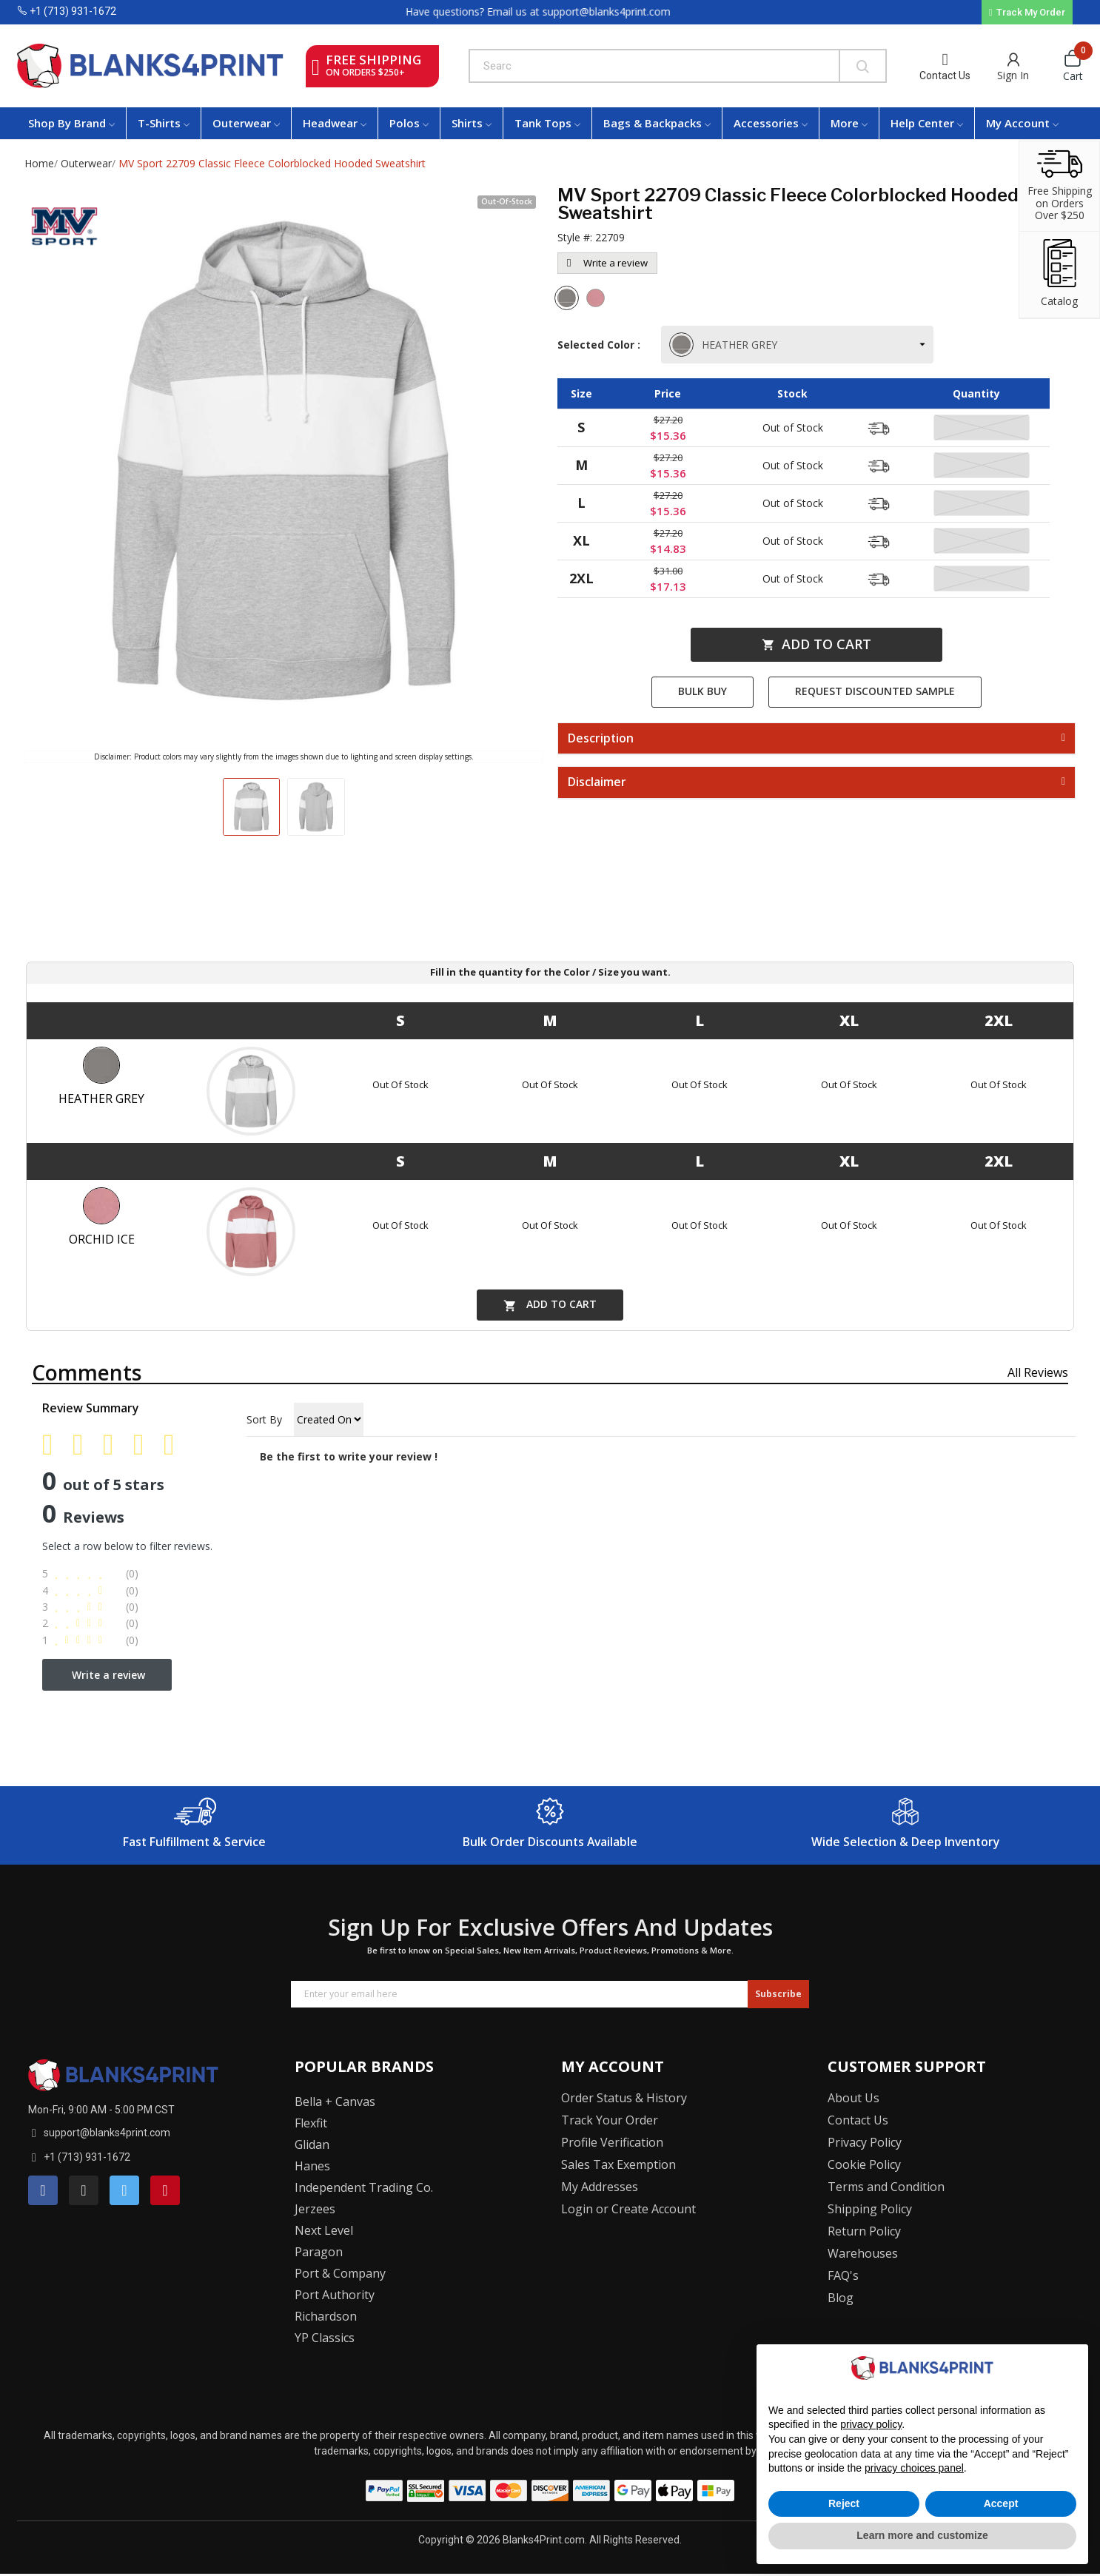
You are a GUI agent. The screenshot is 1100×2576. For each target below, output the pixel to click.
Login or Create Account (628, 2209)
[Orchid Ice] (597, 300)
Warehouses (863, 2253)
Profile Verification (612, 2142)
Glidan (312, 2144)
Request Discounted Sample (875, 691)
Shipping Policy (870, 2209)
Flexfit (311, 2123)
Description (601, 739)
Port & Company (340, 2273)
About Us (853, 2098)
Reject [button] (843, 2503)
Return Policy (864, 2231)
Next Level (324, 2230)
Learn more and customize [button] (921, 2535)
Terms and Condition (886, 2186)
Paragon (319, 2252)
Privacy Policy (865, 2142)
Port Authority (335, 2295)
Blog (840, 2298)
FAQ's (843, 2275)
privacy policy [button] (871, 2424)
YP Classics (325, 2338)
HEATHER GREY (724, 344)
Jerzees (315, 2209)
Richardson (326, 2316)
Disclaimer (597, 782)
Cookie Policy (864, 2164)
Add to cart (816, 644)
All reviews (1037, 1372)
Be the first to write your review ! (348, 1456)
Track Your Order (609, 2120)
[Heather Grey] (568, 300)
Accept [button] (1001, 2503)
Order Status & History (624, 2098)
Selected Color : (601, 345)
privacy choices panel (914, 2468)
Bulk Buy (702, 691)
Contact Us (944, 75)
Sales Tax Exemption (618, 2164)
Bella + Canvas (335, 2101)
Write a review (607, 262)
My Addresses (599, 2186)
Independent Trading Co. (364, 2187)
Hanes (312, 2166)
